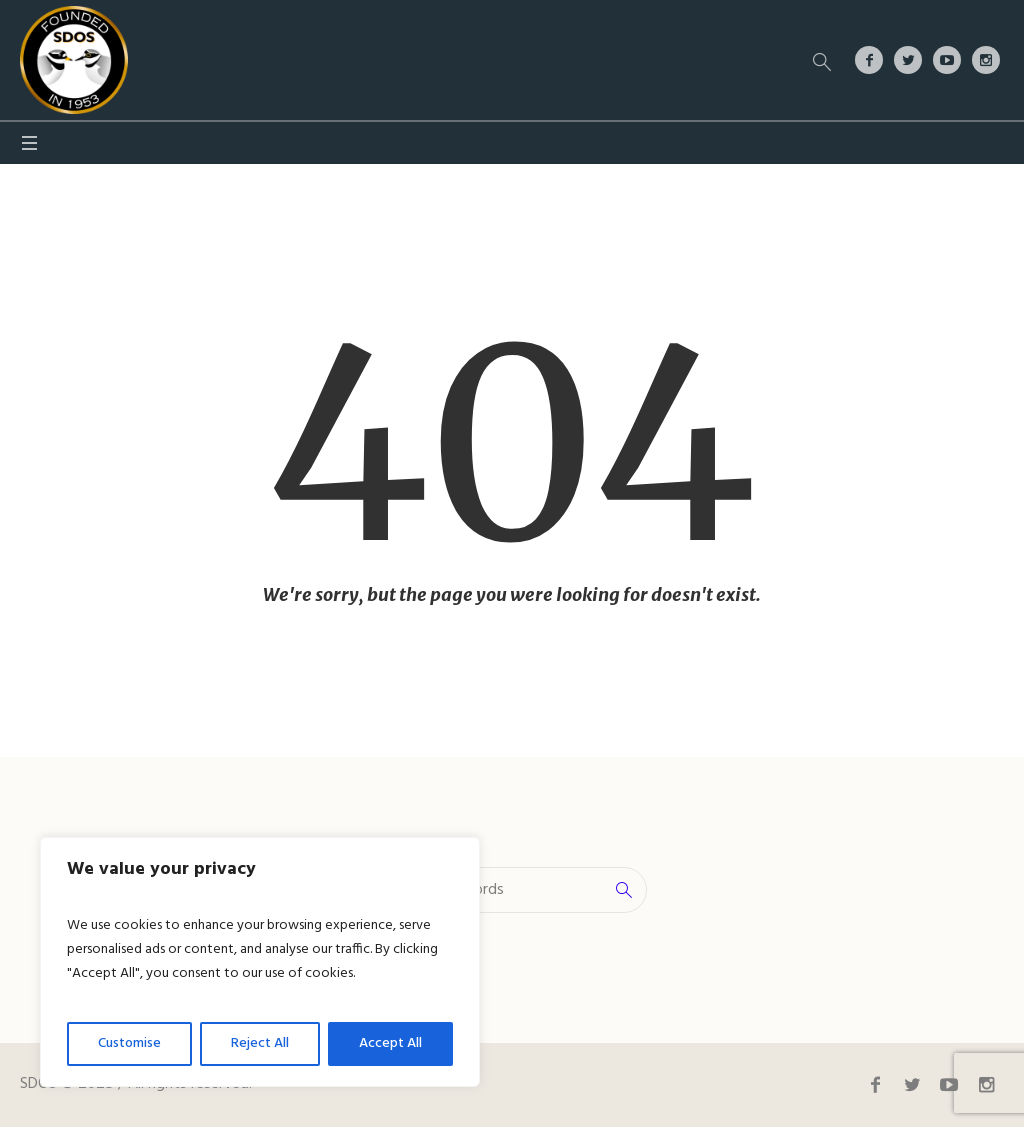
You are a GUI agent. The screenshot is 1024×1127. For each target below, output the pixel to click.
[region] (260, 962)
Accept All (390, 1043)
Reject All (260, 1043)
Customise (129, 1043)
